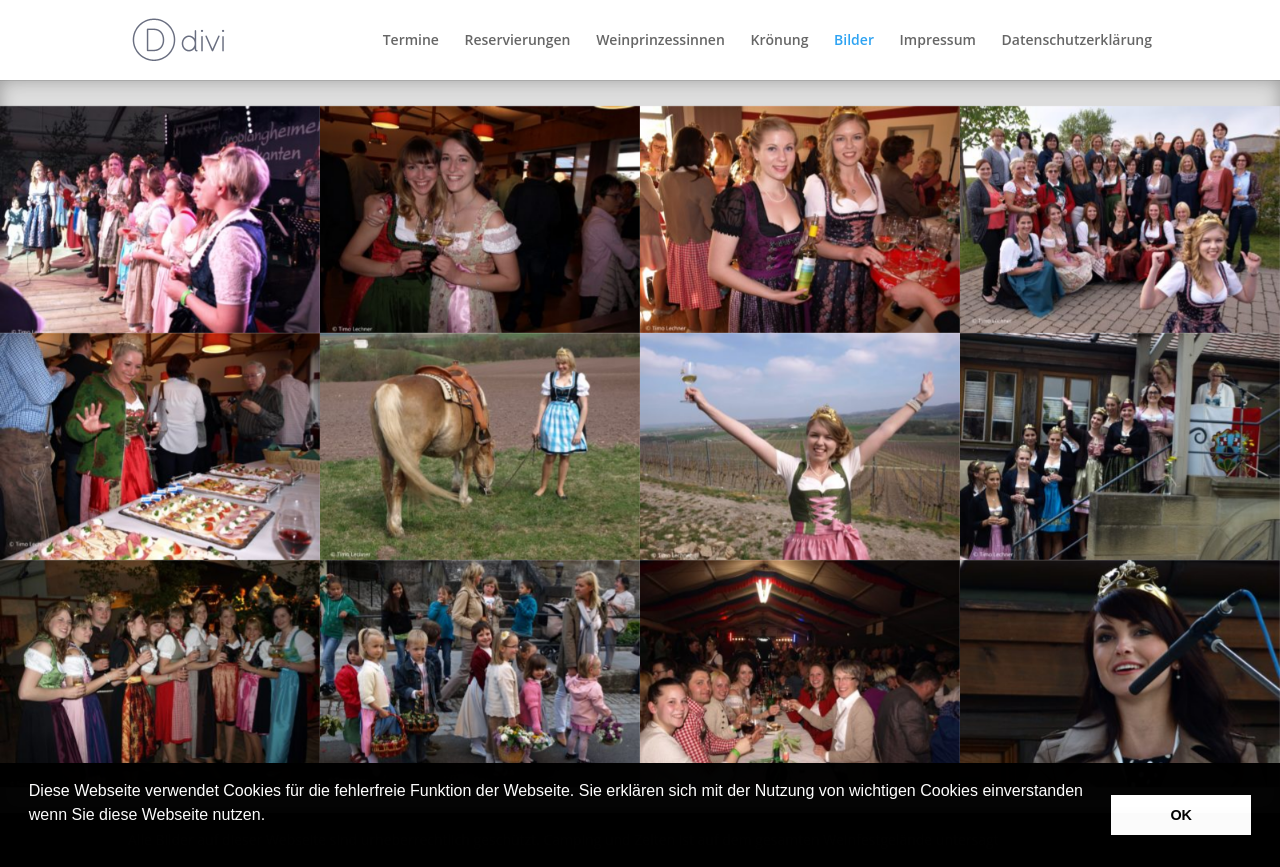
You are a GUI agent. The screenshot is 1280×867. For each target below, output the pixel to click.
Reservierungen (518, 41)
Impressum (938, 41)
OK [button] (1181, 815)
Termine (411, 41)
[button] (32, 841)
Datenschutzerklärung (1077, 41)
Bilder (854, 41)
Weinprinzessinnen (660, 41)
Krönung (779, 41)
